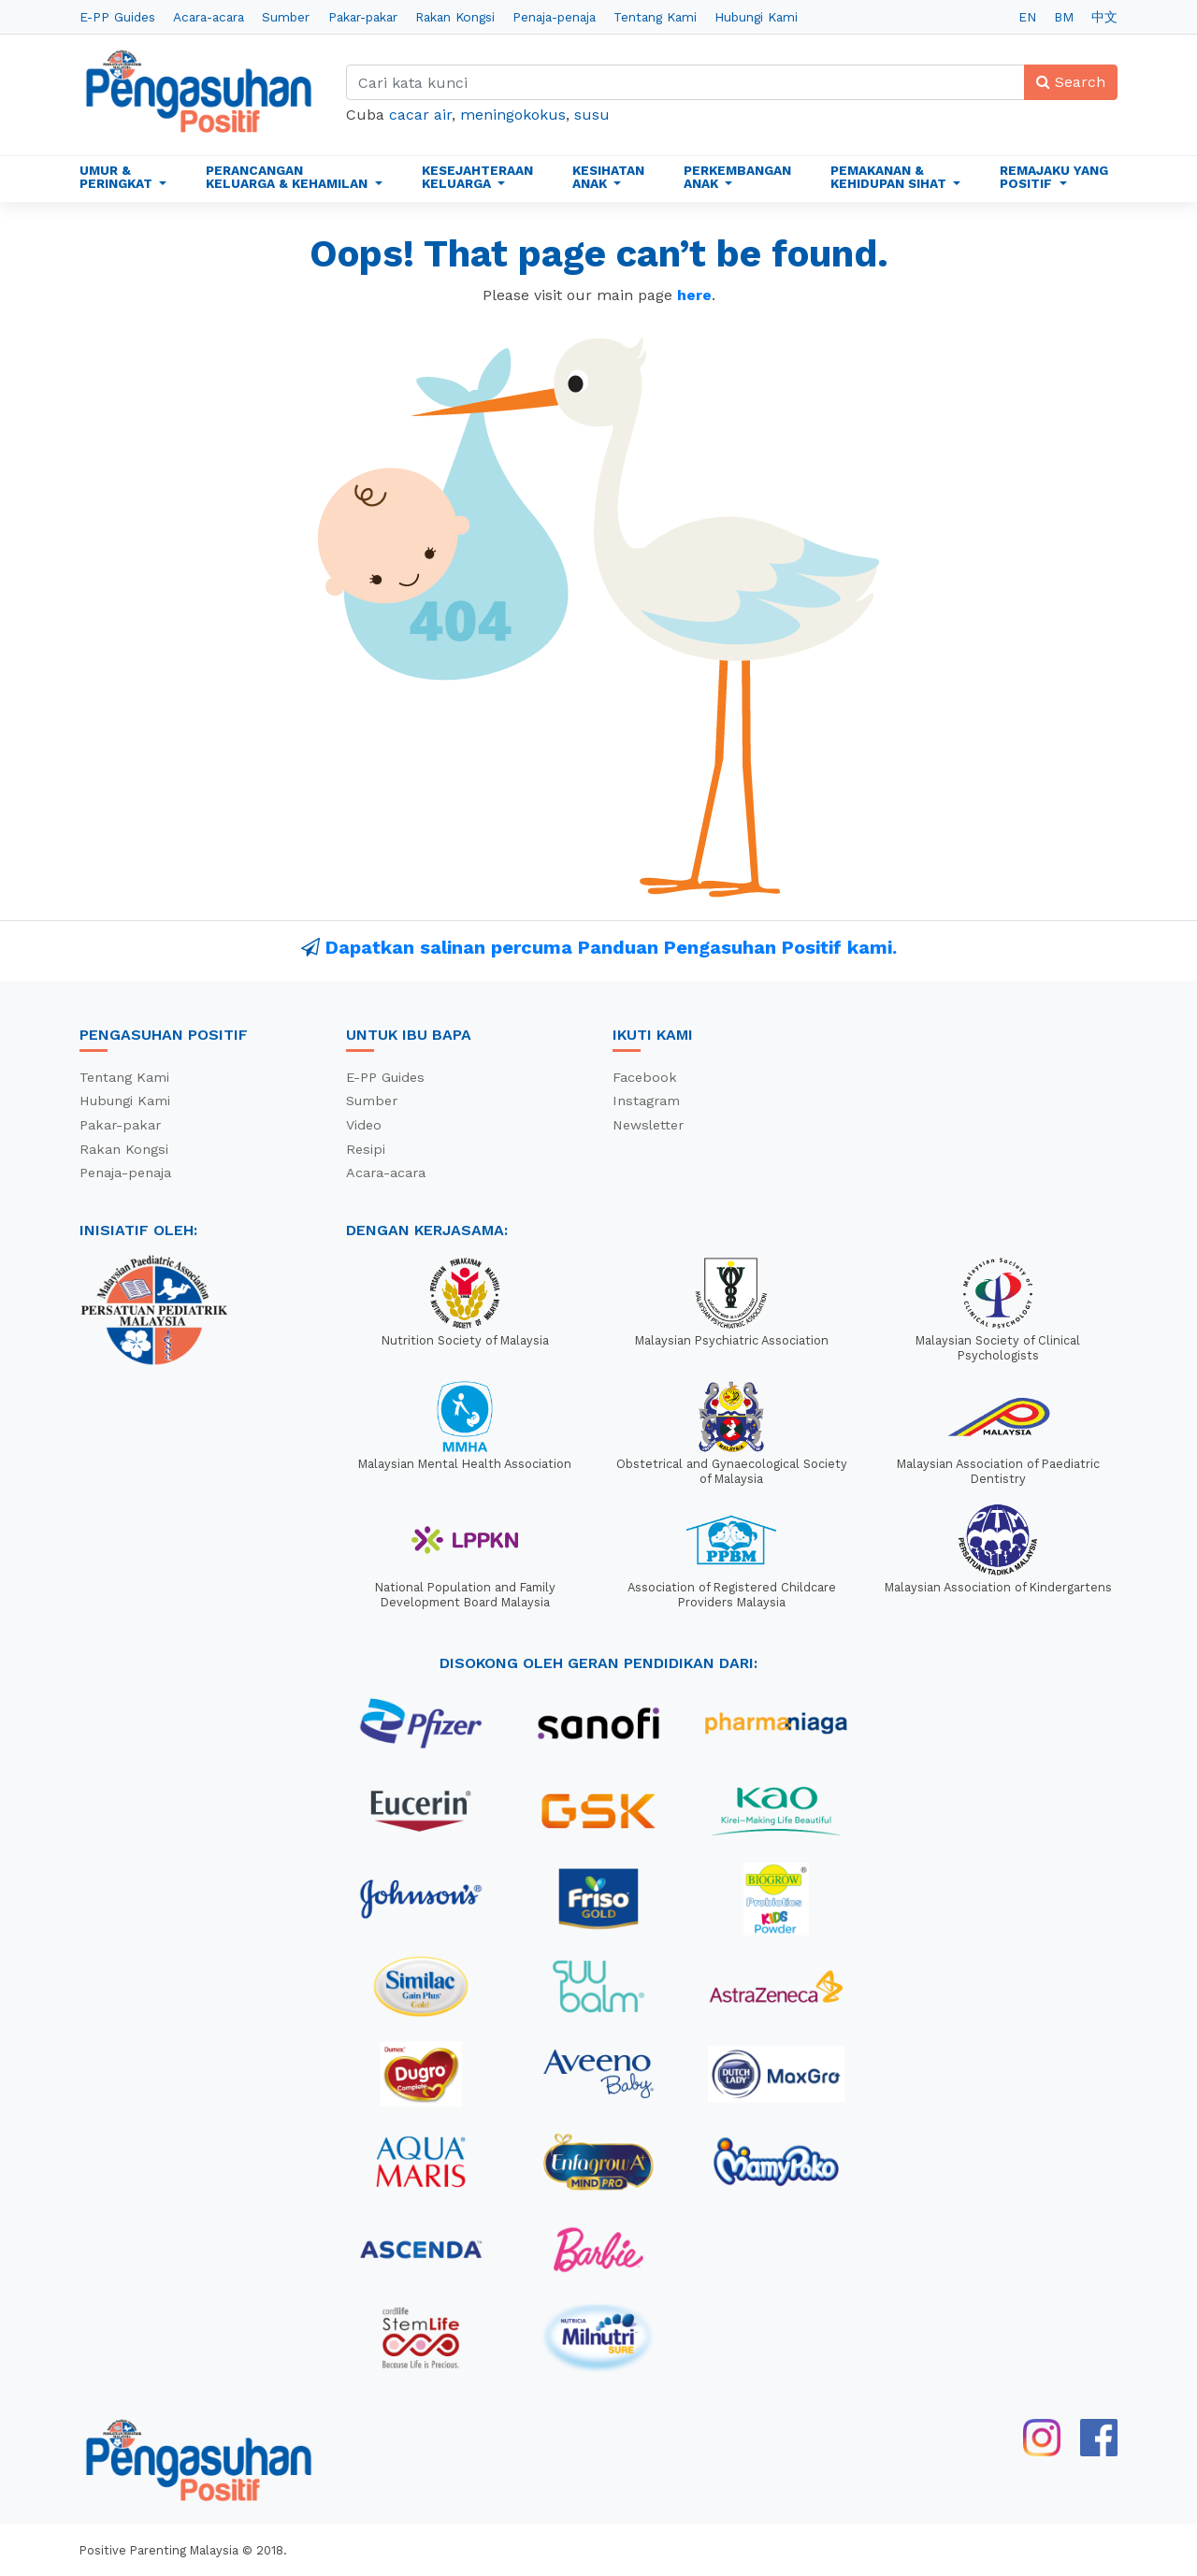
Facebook (645, 1077)
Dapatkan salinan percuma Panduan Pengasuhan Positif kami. (611, 947)
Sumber (286, 16)
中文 (1104, 16)
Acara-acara (208, 16)
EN (1027, 16)
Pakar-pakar (362, 16)
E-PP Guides (117, 16)
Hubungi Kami (756, 16)
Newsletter (648, 1124)
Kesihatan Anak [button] (608, 177)
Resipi (365, 1149)
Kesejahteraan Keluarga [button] (477, 177)
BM (1064, 16)
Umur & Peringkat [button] (117, 177)
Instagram (646, 1100)
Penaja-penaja (554, 16)
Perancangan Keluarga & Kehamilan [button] (288, 177)
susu (592, 114)
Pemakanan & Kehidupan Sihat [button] (890, 177)
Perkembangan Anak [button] (737, 177)
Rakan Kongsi (455, 16)
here (694, 295)
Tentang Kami (655, 16)
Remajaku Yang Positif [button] (1054, 177)
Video (364, 1124)
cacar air (420, 114)
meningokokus (513, 114)
